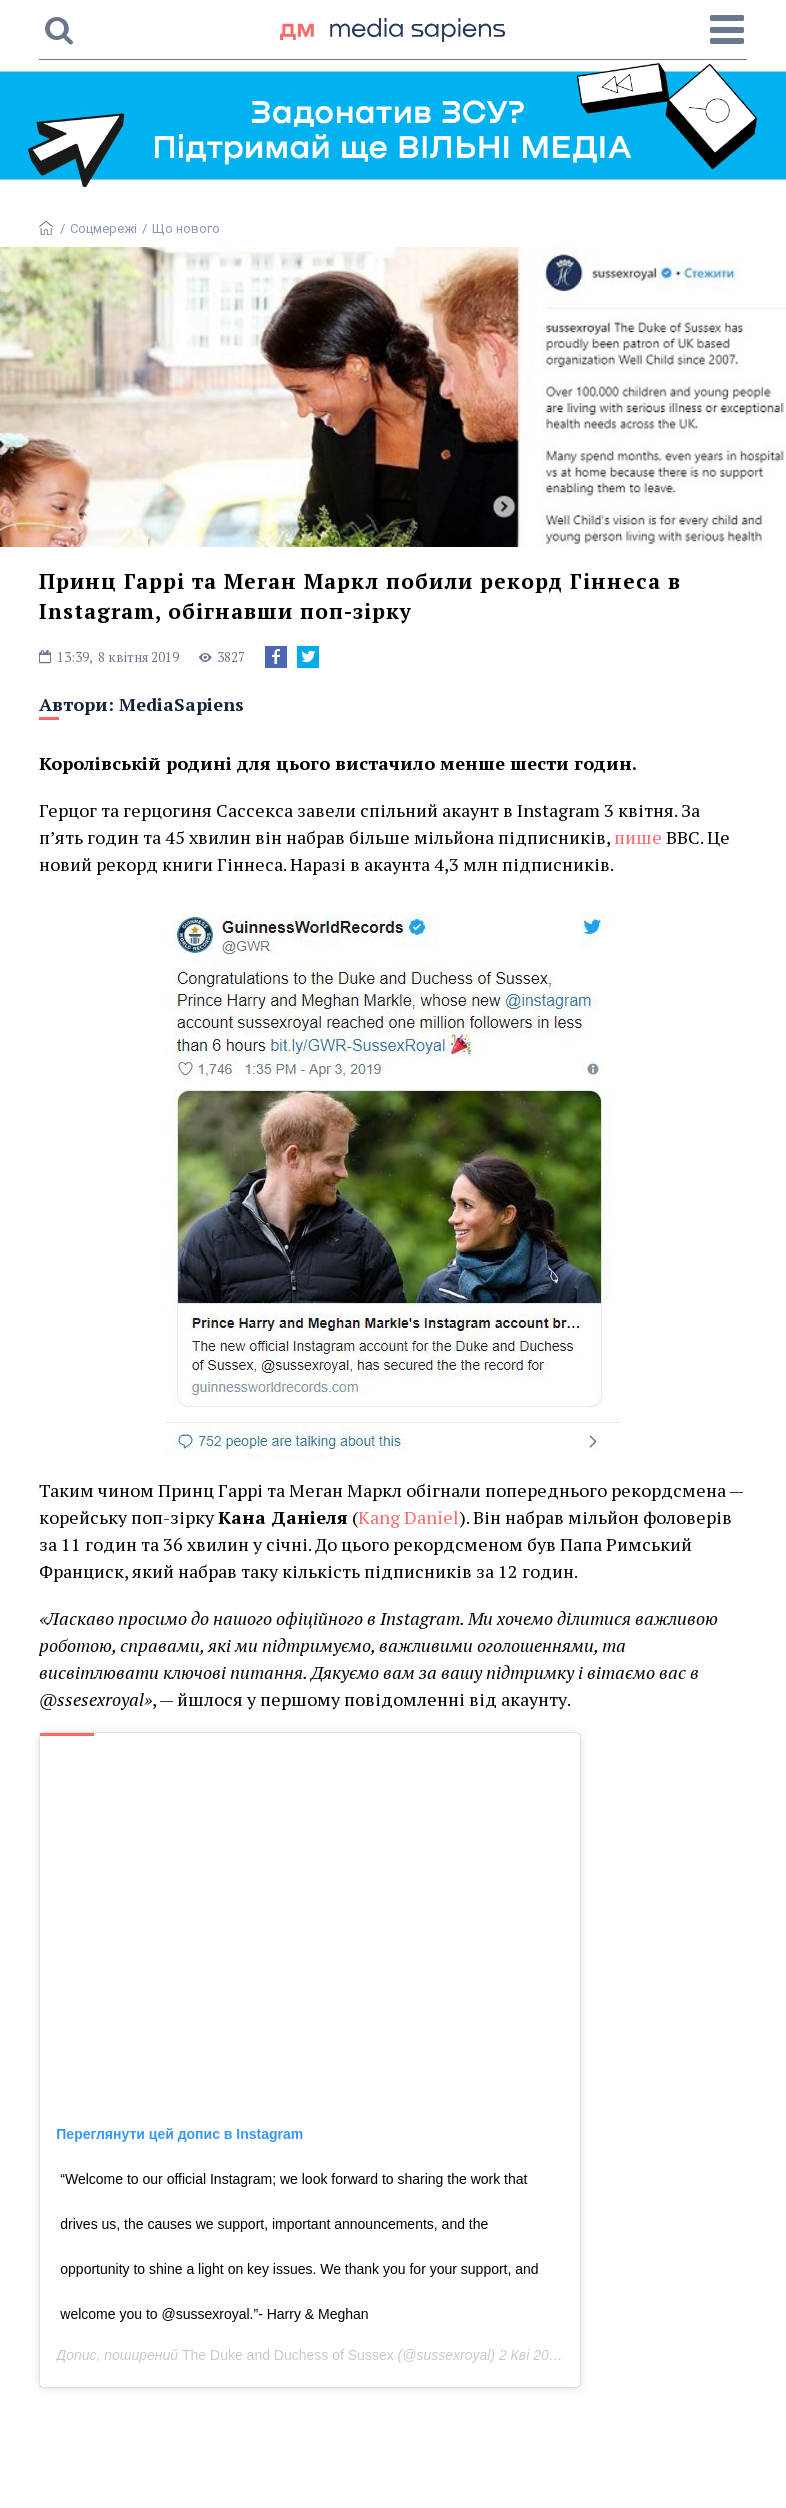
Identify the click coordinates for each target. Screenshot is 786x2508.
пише (638, 837)
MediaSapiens (181, 704)
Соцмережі (103, 228)
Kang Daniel (408, 1517)
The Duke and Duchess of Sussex (288, 2355)
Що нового (186, 228)
